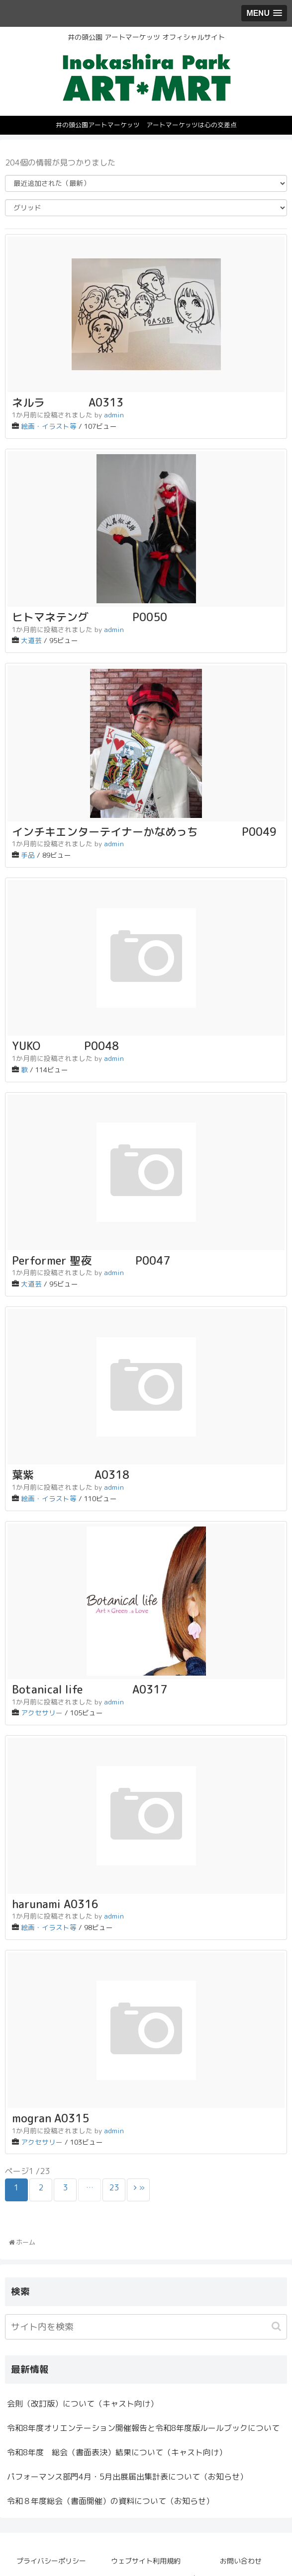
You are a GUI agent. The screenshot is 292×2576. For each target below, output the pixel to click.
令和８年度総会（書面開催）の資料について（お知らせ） (110, 2501)
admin (114, 414)
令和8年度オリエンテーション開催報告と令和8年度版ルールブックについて (143, 2427)
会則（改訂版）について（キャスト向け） (82, 2403)
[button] (277, 2326)
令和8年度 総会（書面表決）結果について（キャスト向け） (117, 2452)
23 (114, 2187)
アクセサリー (42, 1712)
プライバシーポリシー (51, 2561)
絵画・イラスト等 (49, 426)
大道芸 (31, 640)
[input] (146, 2326)
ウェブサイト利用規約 (146, 2561)
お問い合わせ (241, 2561)
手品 (28, 855)
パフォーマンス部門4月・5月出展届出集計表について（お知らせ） (127, 2476)
